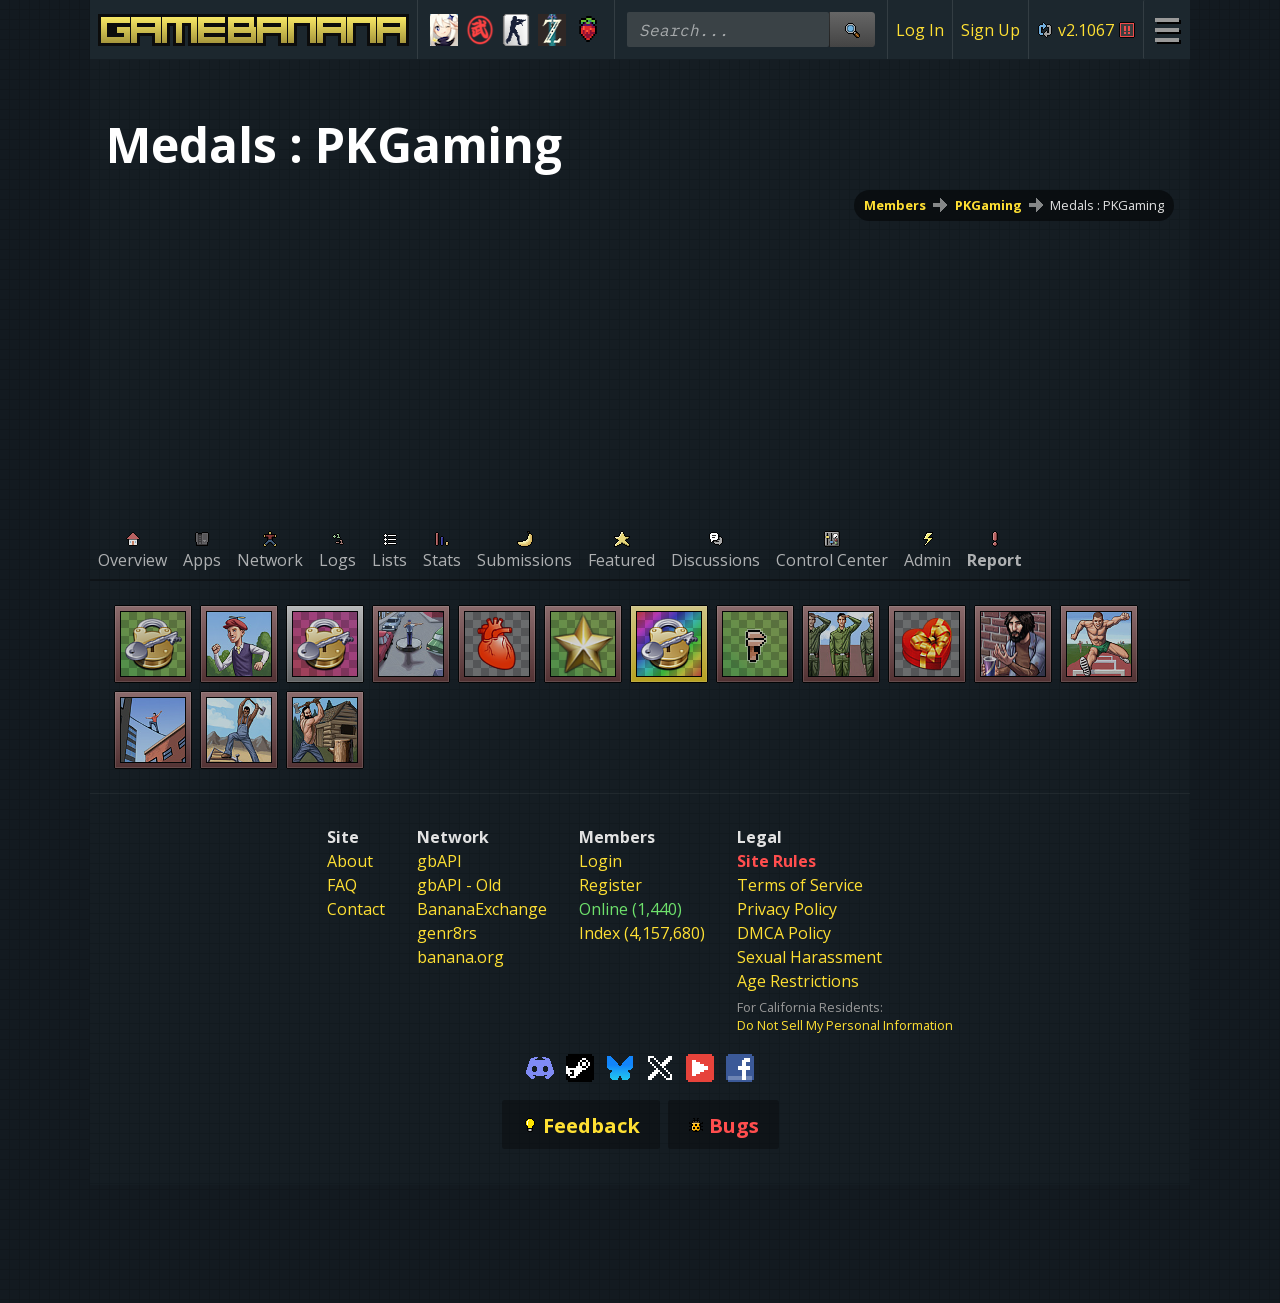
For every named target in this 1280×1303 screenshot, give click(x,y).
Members (895, 205)
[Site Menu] (1166, 29)
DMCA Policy (784, 933)
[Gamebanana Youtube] (700, 1066)
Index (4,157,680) (642, 933)
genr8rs (447, 933)
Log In (920, 30)
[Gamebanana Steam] (580, 1066)
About (350, 861)
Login (600, 861)
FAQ (342, 885)
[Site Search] (852, 29)
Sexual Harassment (809, 957)
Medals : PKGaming (1107, 205)
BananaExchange (482, 909)
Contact (356, 909)
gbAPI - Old (459, 885)
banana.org (460, 957)
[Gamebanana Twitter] (660, 1066)
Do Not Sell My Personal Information (845, 1025)
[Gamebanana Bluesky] (620, 1066)
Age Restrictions (798, 981)
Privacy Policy (787, 909)
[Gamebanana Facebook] (740, 1066)
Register (610, 885)
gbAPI (439, 861)
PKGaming (988, 205)
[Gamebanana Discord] (540, 1066)
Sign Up (990, 30)
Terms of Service (800, 885)
